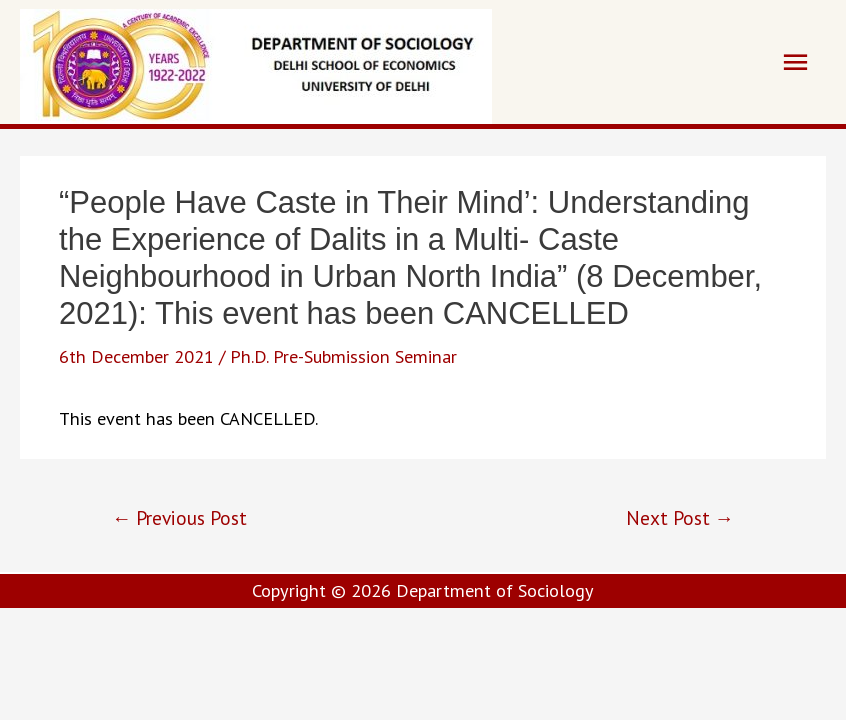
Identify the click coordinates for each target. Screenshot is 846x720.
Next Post (680, 517)
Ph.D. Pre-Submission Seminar (343, 356)
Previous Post (179, 517)
